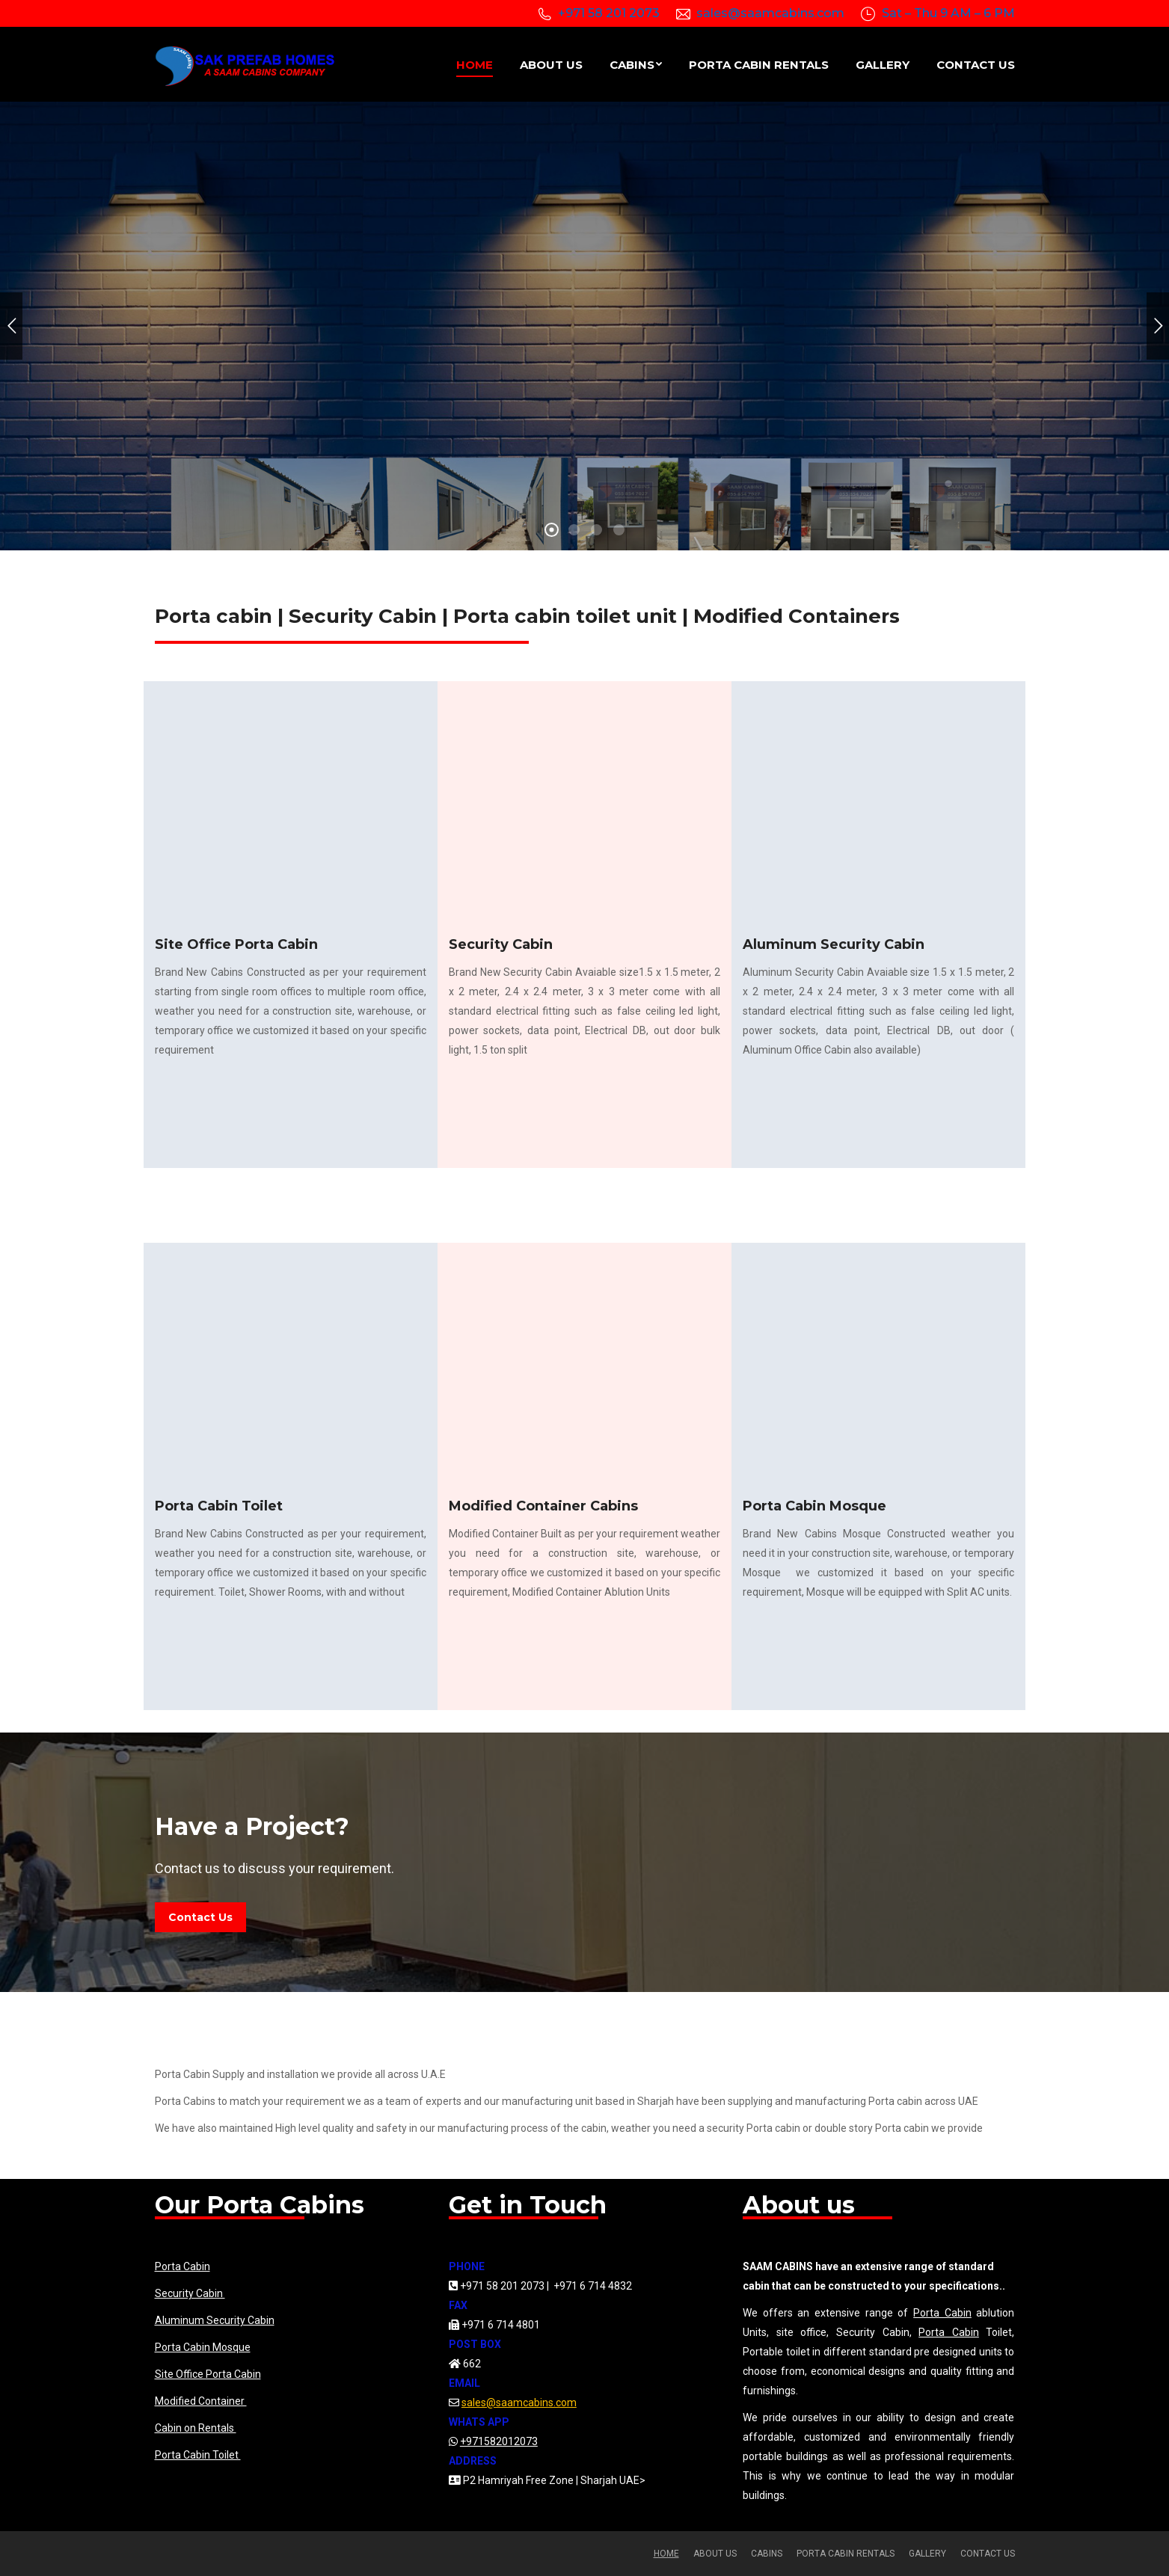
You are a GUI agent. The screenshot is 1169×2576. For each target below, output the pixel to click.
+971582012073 (499, 2441)
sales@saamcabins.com (770, 13)
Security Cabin (190, 2293)
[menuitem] (474, 64)
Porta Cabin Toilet (198, 2455)
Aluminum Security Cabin (214, 2320)
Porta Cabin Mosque (203, 2347)
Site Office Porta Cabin (208, 2374)
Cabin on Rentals (195, 2428)
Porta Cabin (182, 2266)
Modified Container (201, 2401)
